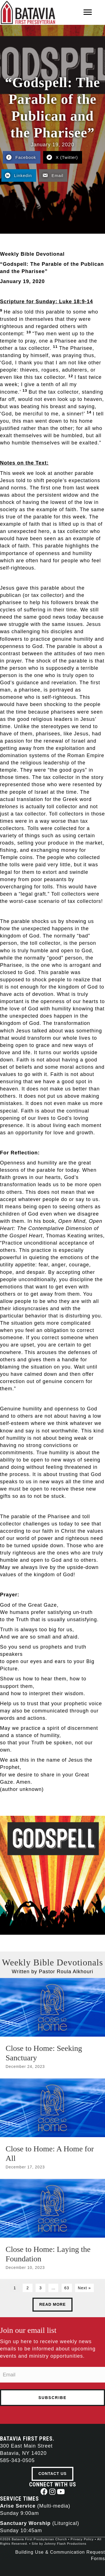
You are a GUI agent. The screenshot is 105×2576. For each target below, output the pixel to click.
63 (66, 2288)
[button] (44, 2491)
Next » (84, 2288)
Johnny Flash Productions (65, 2543)
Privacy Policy (82, 2539)
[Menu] (87, 12)
